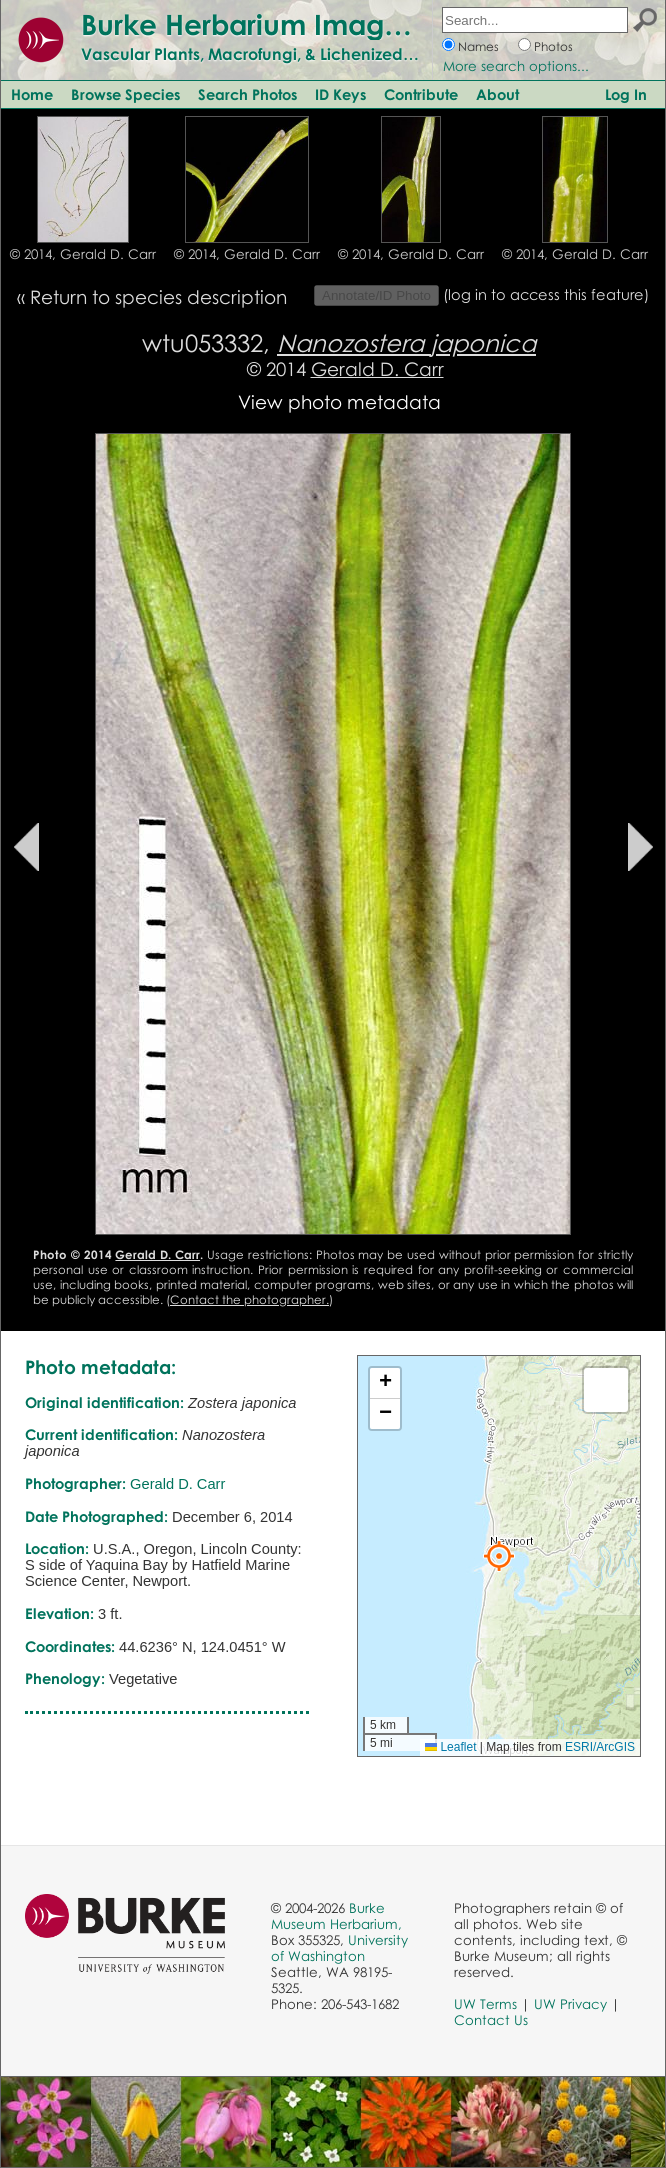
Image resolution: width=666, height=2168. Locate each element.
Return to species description (158, 296)
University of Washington (339, 1948)
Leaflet (450, 1747)
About (497, 94)
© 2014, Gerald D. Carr (83, 254)
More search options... (516, 66)
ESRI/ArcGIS (600, 1747)
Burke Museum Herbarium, (336, 1916)
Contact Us (491, 2020)
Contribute (421, 94)
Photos (553, 46)
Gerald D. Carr (377, 368)
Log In (626, 94)
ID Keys (340, 94)
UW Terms (485, 2004)
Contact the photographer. (249, 1299)
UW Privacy (570, 2004)
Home (32, 94)
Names (478, 46)
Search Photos (247, 94)
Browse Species (125, 94)
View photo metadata (339, 401)
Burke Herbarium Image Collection (315, 24)
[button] (499, 1556)
